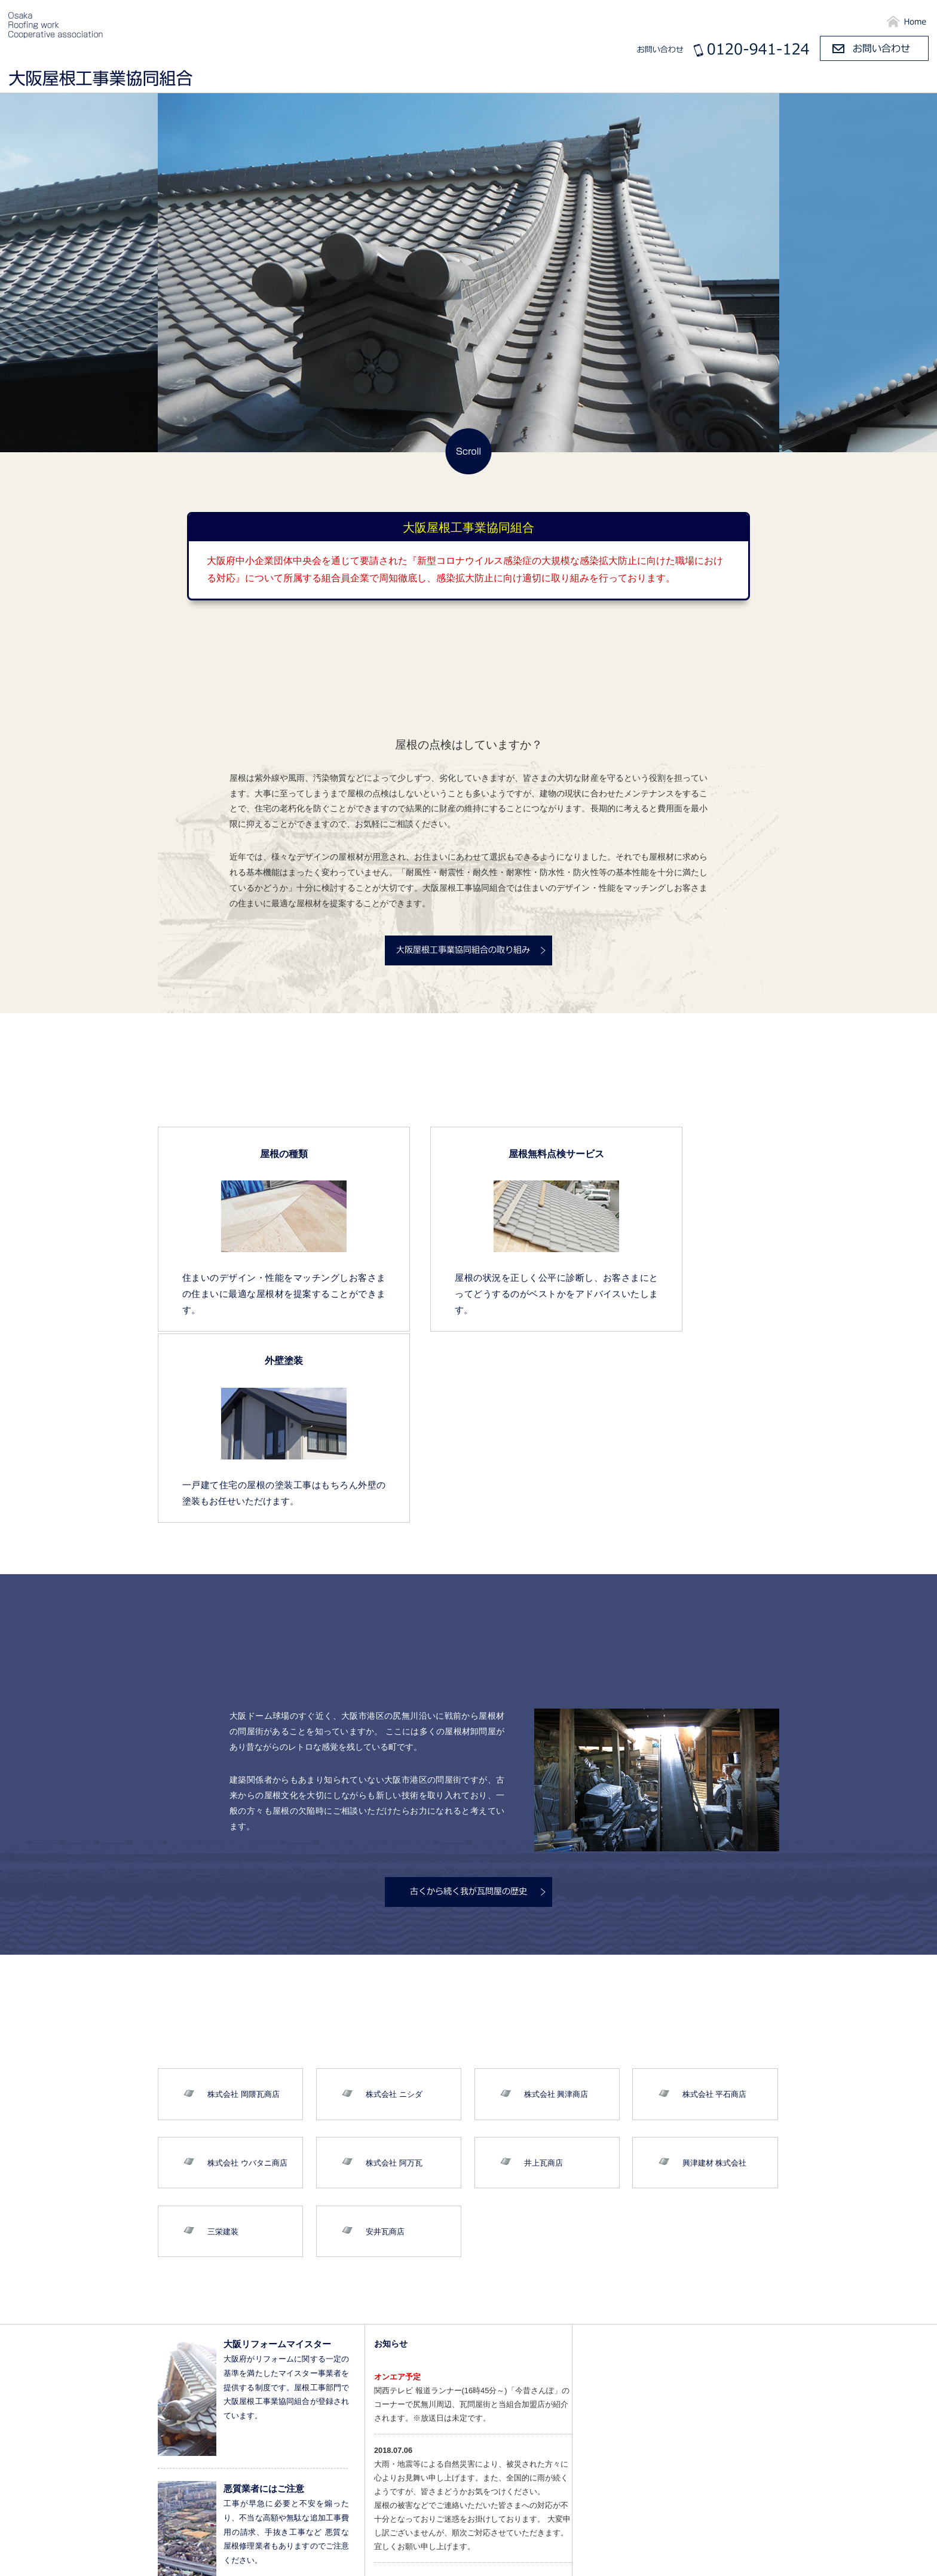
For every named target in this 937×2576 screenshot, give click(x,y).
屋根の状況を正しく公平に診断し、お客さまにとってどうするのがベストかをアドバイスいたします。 (468, 1292)
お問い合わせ (892, 2558)
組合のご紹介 (619, 80)
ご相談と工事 (890, 80)
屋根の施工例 (810, 80)
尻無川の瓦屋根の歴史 (710, 80)
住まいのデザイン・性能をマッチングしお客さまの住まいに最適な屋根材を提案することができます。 (253, 1292)
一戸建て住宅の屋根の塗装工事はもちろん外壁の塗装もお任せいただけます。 (684, 1292)
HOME (595, 2558)
